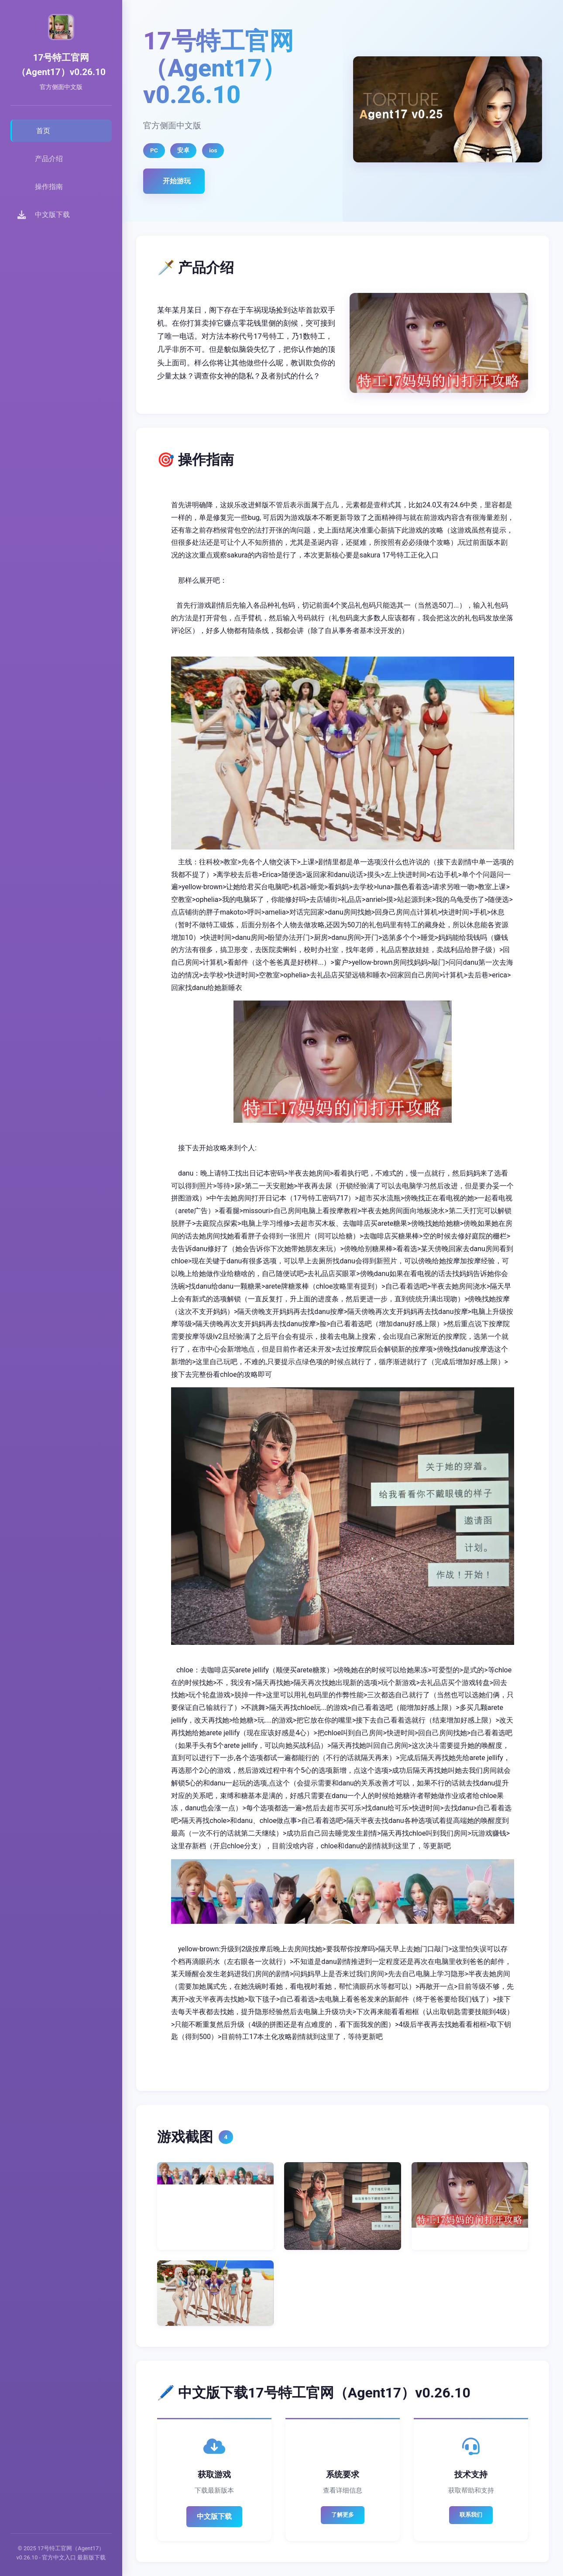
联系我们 (471, 2514)
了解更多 (342, 2514)
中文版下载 (214, 2516)
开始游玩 (177, 181)
